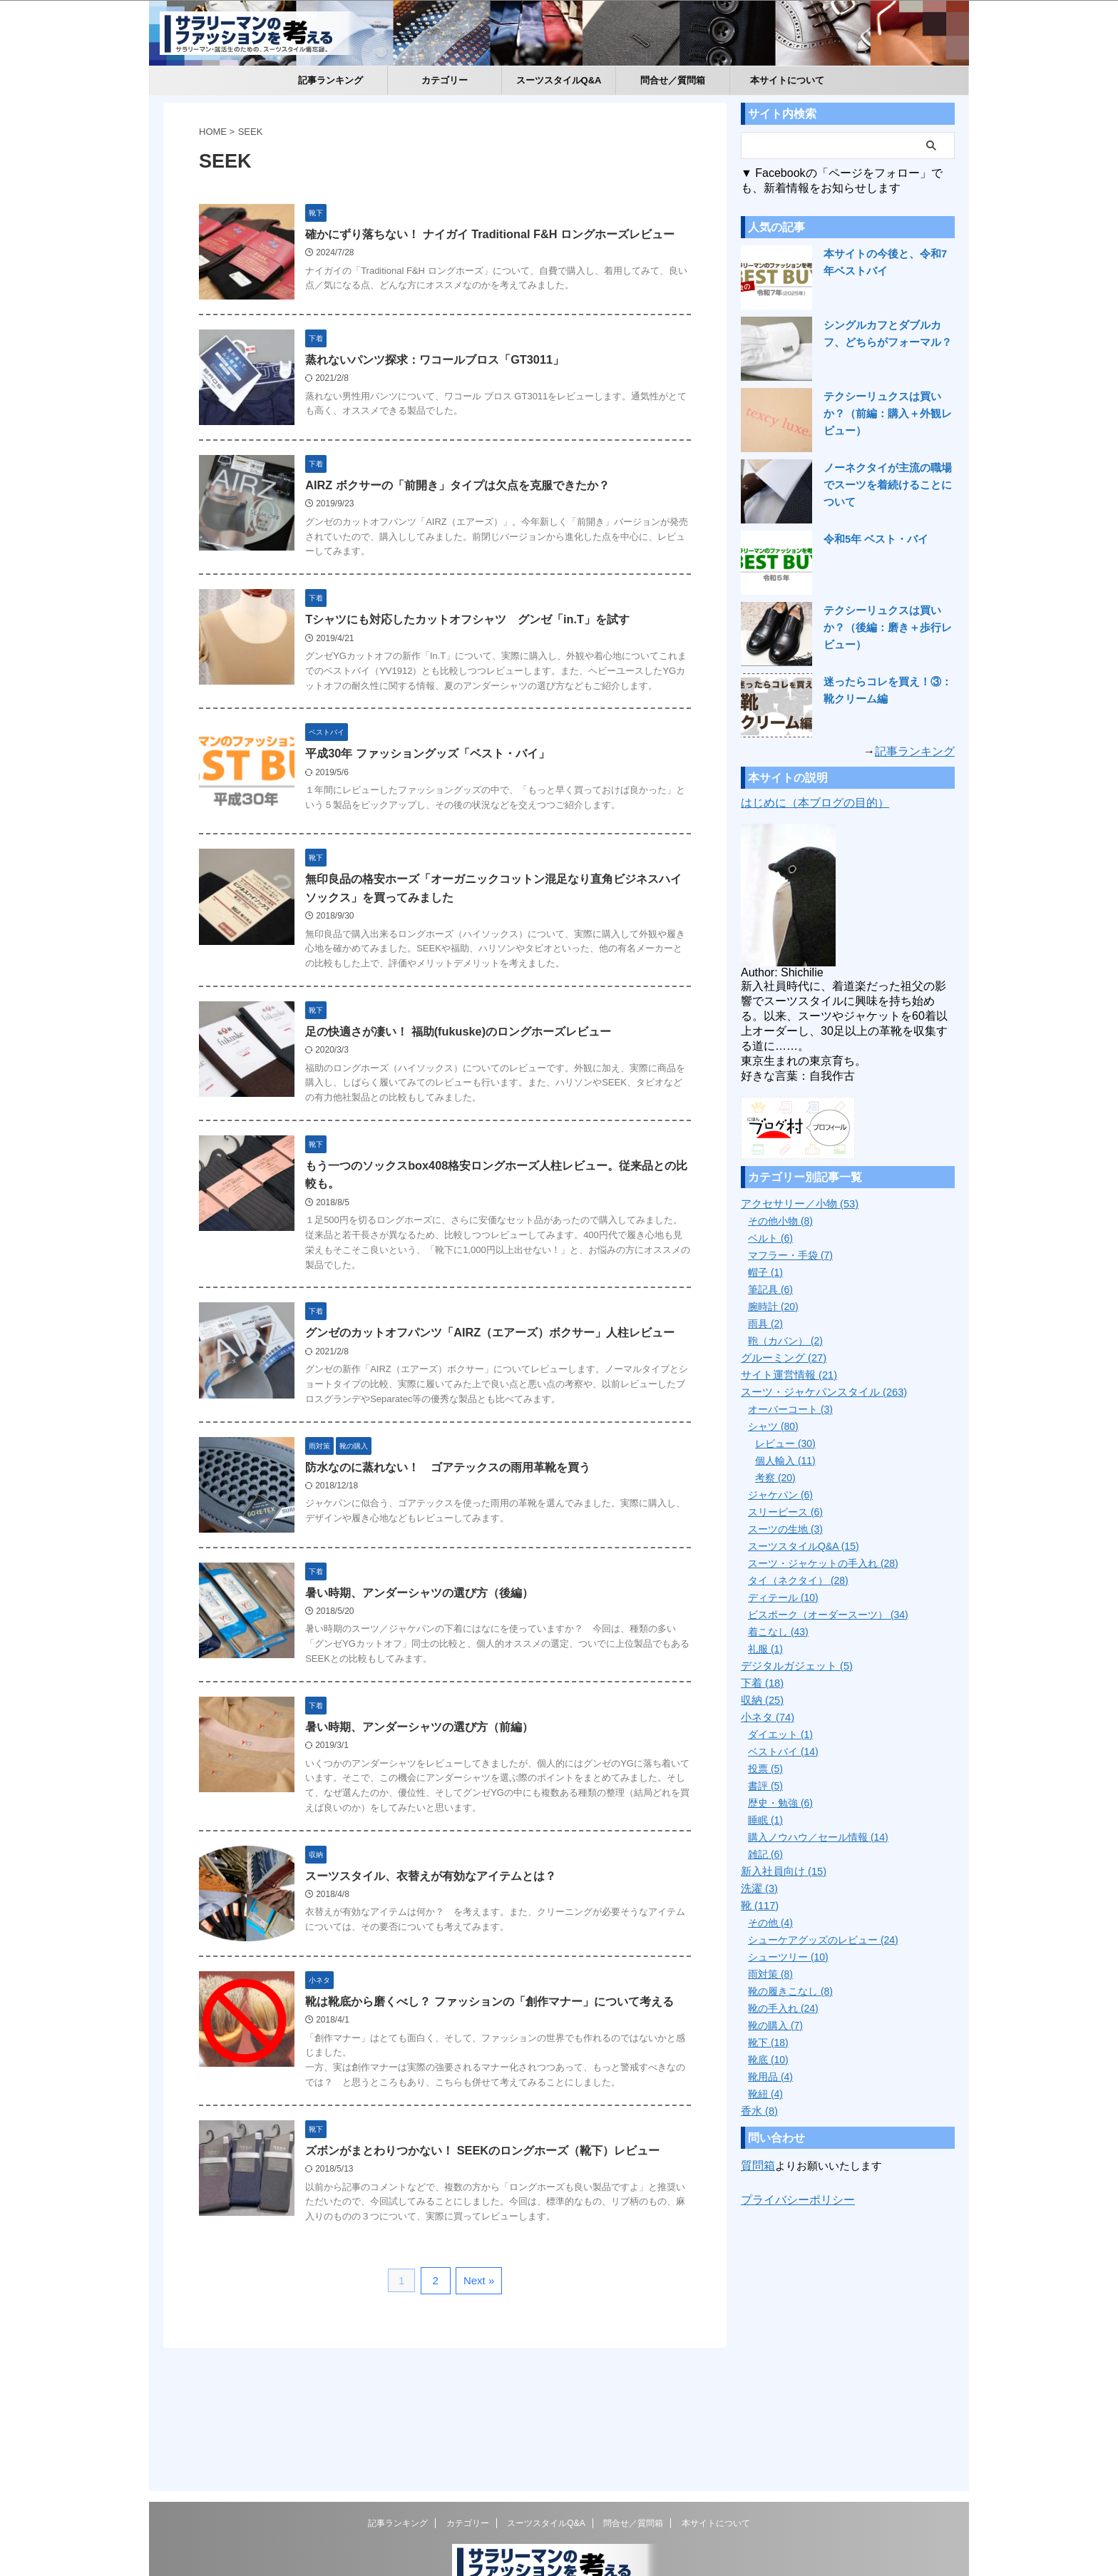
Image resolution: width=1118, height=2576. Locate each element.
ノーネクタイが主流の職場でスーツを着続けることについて (888, 485)
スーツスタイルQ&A (559, 80)
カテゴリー (444, 80)
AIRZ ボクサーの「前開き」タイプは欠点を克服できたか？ (468, 508)
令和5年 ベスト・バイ (873, 539)
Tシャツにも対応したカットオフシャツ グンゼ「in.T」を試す (478, 645)
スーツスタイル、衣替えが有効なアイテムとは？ (442, 1949)
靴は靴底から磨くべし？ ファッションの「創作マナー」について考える (500, 2086)
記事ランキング (330, 80)
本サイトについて (787, 80)
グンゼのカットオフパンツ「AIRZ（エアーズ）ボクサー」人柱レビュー (501, 1390)
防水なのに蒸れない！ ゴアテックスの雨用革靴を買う (459, 1526)
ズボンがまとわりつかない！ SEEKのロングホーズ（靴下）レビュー (493, 2236)
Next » (477, 2367)
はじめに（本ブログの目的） (815, 803)
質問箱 (757, 2166)
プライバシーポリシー (794, 2199)
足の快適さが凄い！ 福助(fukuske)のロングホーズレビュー (469, 1084)
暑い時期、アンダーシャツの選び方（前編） (431, 1800)
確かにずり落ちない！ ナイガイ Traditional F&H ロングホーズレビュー (500, 234)
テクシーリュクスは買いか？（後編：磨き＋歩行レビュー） (888, 627)
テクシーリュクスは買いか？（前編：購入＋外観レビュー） (888, 413)
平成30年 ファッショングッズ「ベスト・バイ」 (438, 794)
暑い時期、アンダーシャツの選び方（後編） (431, 1663)
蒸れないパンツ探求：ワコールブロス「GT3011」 (446, 371)
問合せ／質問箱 (672, 80)
